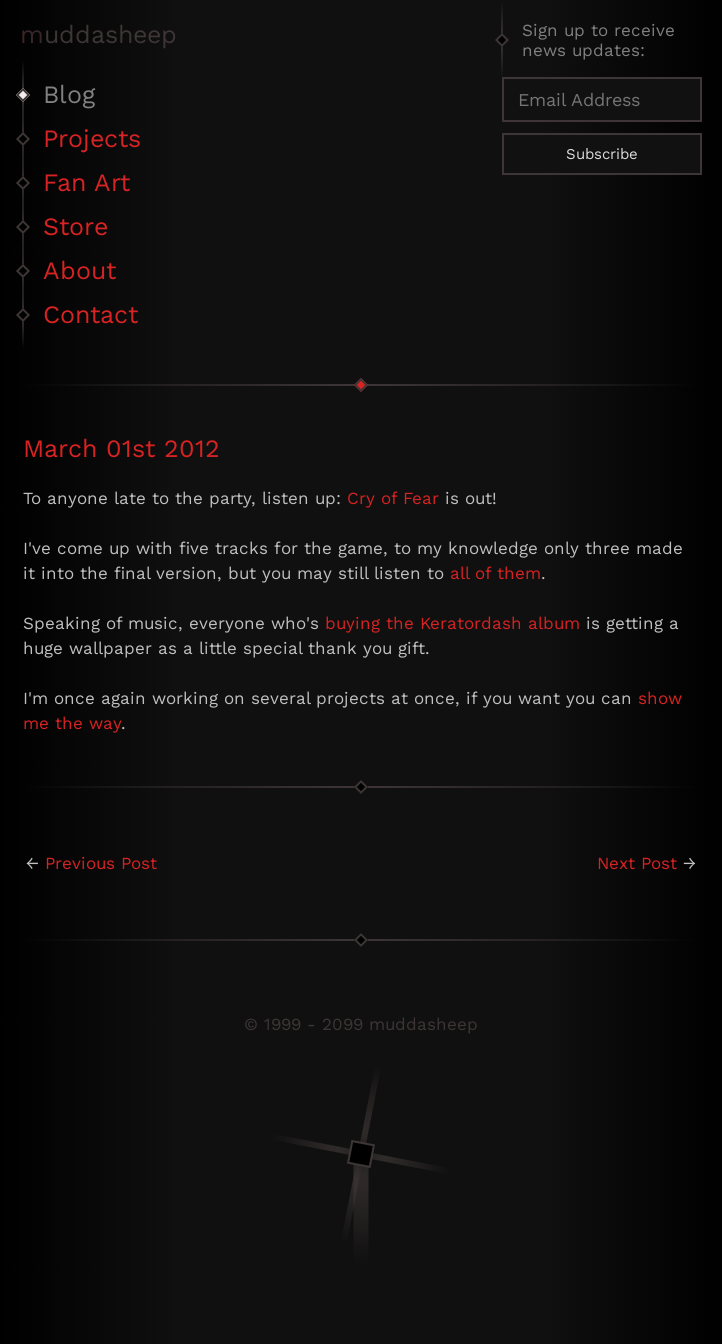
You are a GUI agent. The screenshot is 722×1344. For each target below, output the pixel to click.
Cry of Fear (393, 498)
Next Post (637, 863)
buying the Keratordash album (452, 623)
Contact (90, 314)
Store (75, 226)
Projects (92, 138)
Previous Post (101, 863)
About (79, 270)
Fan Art (86, 182)
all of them (495, 573)
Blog (69, 94)
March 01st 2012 (121, 448)
